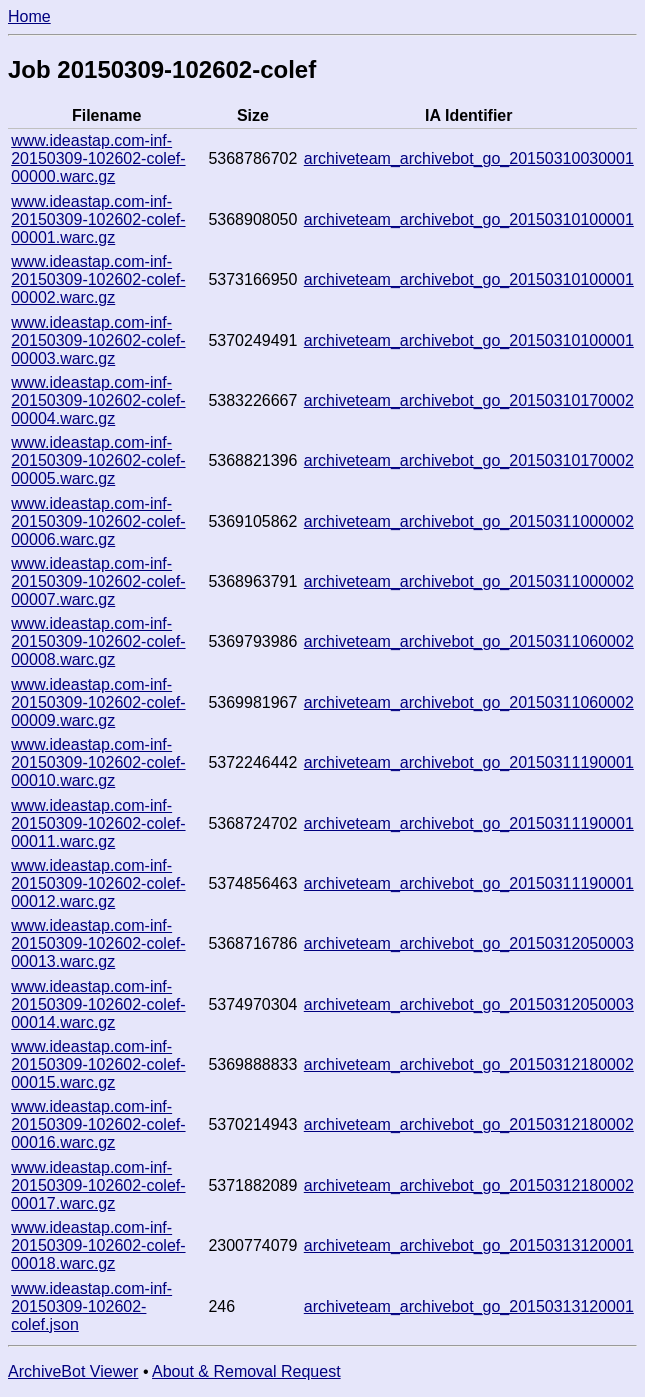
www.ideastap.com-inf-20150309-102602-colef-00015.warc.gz (98, 1064)
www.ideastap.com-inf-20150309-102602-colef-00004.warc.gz (98, 400)
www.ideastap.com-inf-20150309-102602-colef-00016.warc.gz (98, 1124)
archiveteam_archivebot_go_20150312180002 (469, 1064)
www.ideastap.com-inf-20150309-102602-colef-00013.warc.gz (98, 943)
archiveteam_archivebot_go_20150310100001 (469, 219)
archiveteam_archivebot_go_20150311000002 (469, 521)
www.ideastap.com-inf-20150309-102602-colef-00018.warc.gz (98, 1245)
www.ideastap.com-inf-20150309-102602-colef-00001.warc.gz (98, 219)
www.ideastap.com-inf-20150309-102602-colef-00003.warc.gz (98, 340)
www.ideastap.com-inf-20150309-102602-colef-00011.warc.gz (98, 823)
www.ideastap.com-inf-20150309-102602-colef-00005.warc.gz (98, 460)
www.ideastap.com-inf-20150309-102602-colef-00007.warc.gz (98, 581)
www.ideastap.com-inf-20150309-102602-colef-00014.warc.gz (98, 1004)
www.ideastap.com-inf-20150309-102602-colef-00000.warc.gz (98, 158)
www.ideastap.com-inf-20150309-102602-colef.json (91, 1306)
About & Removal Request (246, 1371)
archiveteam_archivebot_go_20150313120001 (469, 1245)
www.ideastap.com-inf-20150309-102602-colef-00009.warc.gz (98, 702)
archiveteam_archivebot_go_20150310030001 (469, 158)
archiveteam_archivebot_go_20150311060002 (469, 641)
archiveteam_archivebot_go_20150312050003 (469, 943)
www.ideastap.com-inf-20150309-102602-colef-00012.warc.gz (98, 883)
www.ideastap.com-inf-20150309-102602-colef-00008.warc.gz (98, 641)
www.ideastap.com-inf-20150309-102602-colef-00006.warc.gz (98, 521)
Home (29, 16)
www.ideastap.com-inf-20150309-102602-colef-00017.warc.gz (98, 1185)
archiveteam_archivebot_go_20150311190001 (469, 762)
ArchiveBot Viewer (73, 1371)
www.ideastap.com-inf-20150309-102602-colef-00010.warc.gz (98, 762)
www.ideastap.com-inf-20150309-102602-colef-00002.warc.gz (98, 279)
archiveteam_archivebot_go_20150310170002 (469, 400)
